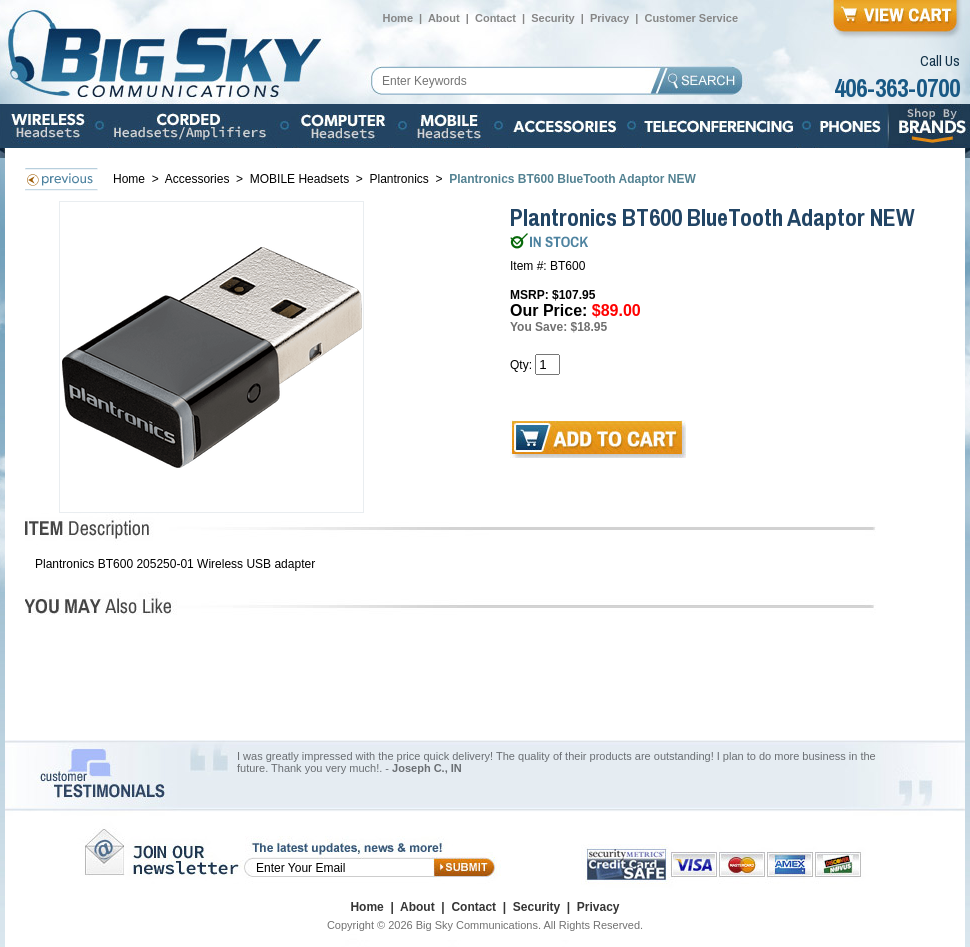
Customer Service (691, 18)
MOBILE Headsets (299, 179)
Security (552, 18)
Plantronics (400, 179)
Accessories (199, 179)
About (444, 18)
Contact (495, 18)
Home (397, 18)
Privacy (609, 18)
